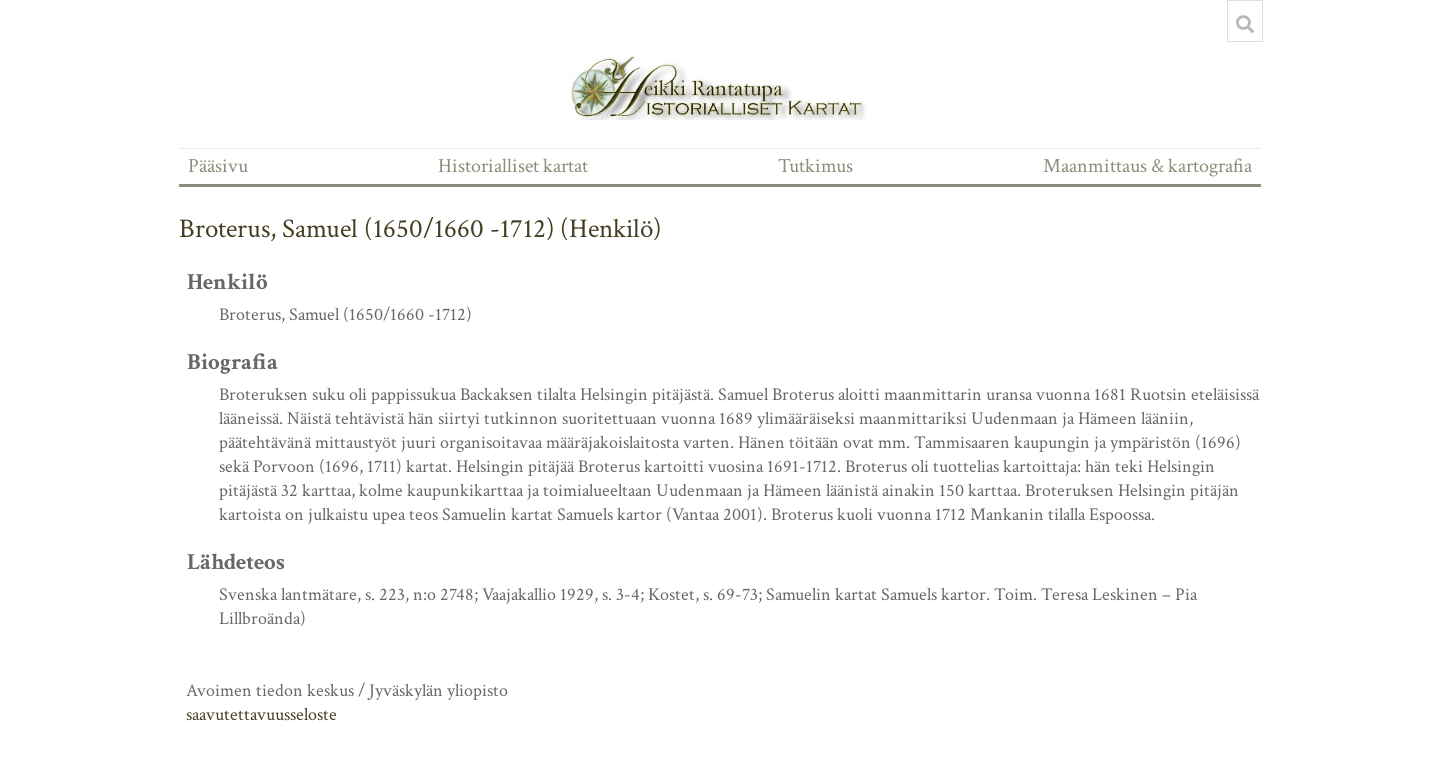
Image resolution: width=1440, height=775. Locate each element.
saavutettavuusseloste (261, 714)
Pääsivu (218, 166)
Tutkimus (815, 166)
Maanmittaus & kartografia (1147, 166)
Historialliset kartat (513, 166)
